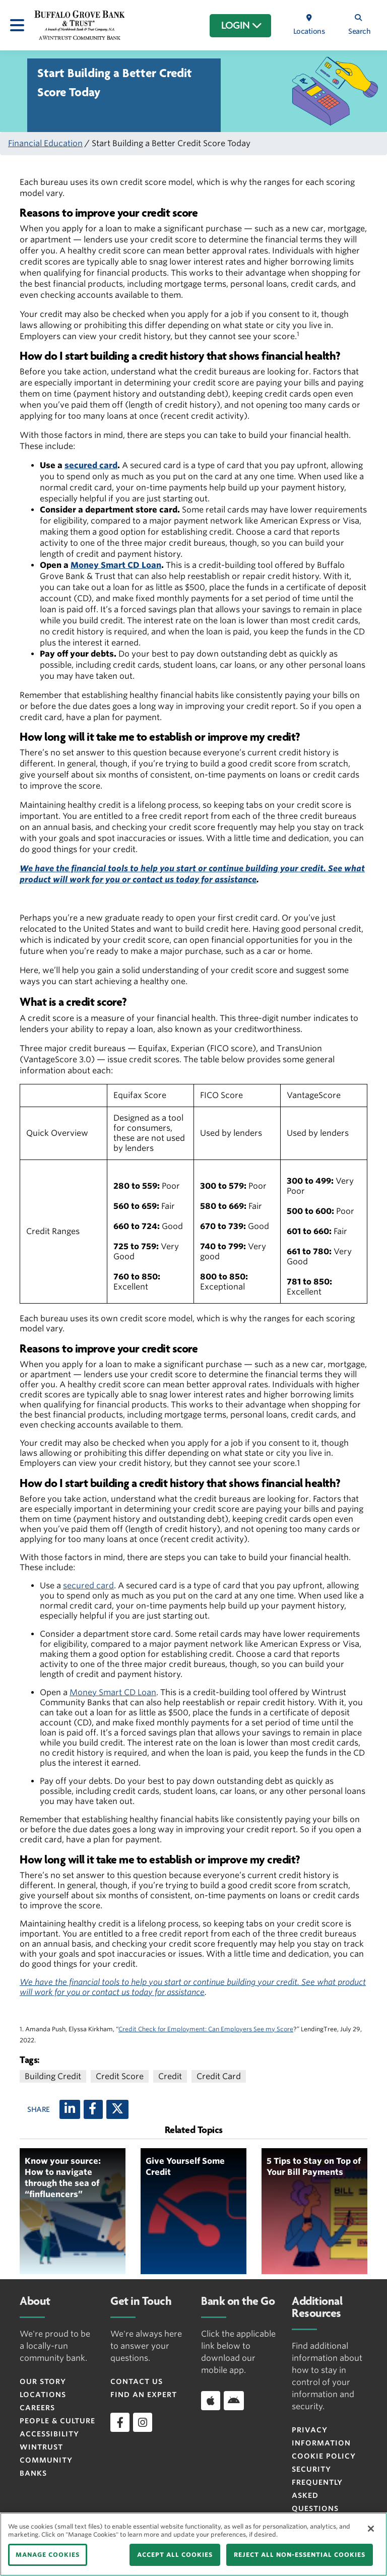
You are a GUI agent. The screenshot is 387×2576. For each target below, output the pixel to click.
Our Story (43, 2381)
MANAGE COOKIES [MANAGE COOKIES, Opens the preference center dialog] (48, 2554)
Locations (43, 2395)
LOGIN (241, 25)
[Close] (371, 2529)
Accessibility (49, 2434)
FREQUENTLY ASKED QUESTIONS (317, 2495)
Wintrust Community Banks (46, 2460)
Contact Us (136, 2381)
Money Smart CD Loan (116, 565)
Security (311, 2469)
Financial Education (45, 143)
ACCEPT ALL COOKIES (175, 2554)
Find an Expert (143, 2395)
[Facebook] (93, 2109)
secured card (90, 465)
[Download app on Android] (234, 2400)
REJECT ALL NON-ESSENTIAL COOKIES (299, 2554)
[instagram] (142, 2422)
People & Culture (57, 2421)
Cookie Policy (324, 2456)
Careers (37, 2408)
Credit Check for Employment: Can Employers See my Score (205, 2029)
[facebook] (120, 2422)
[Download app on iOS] (210, 2400)
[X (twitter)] (117, 2109)
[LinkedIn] (69, 2109)
